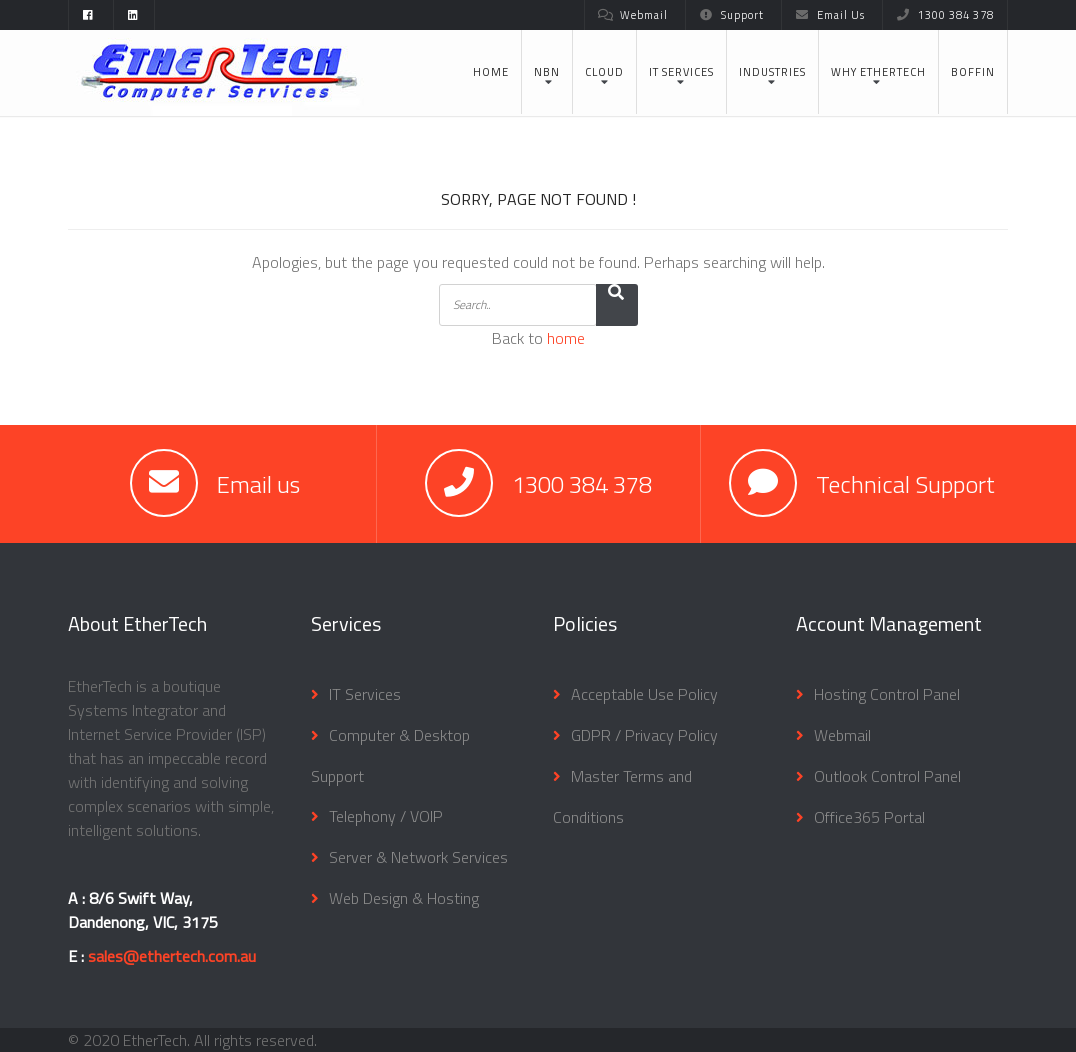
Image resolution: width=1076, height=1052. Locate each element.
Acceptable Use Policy (644, 694)
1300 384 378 (945, 15)
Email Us (830, 15)
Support (731, 15)
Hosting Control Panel (887, 694)
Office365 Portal (869, 817)
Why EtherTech (878, 72)
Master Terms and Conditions (622, 796)
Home (491, 72)
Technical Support (905, 484)
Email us (258, 484)
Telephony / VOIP (386, 816)
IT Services (681, 72)
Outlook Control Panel (887, 776)
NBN (547, 72)
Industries (772, 72)
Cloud (604, 72)
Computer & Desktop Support (390, 755)
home (566, 338)
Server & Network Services (418, 857)
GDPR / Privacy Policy (644, 735)
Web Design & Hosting (404, 898)
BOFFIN (973, 72)
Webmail (633, 15)
